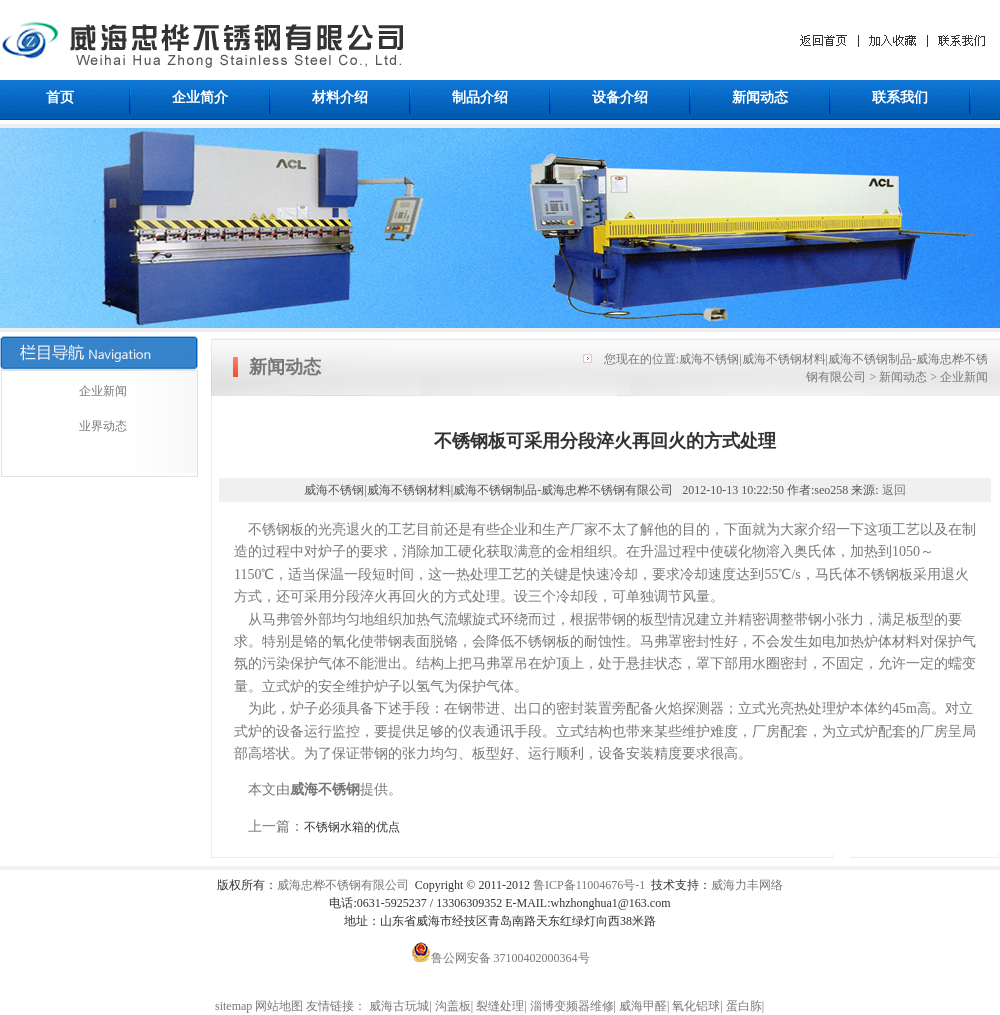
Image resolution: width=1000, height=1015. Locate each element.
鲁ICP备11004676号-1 (589, 885)
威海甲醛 (643, 1006)
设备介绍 (620, 97)
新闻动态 (760, 97)
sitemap (233, 1006)
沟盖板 (453, 1006)
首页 (60, 97)
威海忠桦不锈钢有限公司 (343, 885)
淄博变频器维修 (572, 1006)
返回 (894, 490)
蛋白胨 (744, 1006)
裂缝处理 (500, 1006)
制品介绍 (480, 97)
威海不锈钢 (325, 789)
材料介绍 (340, 97)
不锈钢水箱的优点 (352, 827)
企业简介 (200, 97)
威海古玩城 (399, 1006)
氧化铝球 (696, 1006)
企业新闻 (103, 391)
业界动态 (103, 426)
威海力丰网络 (747, 885)
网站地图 (279, 1006)
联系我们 (900, 97)
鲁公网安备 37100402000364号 (500, 958)
